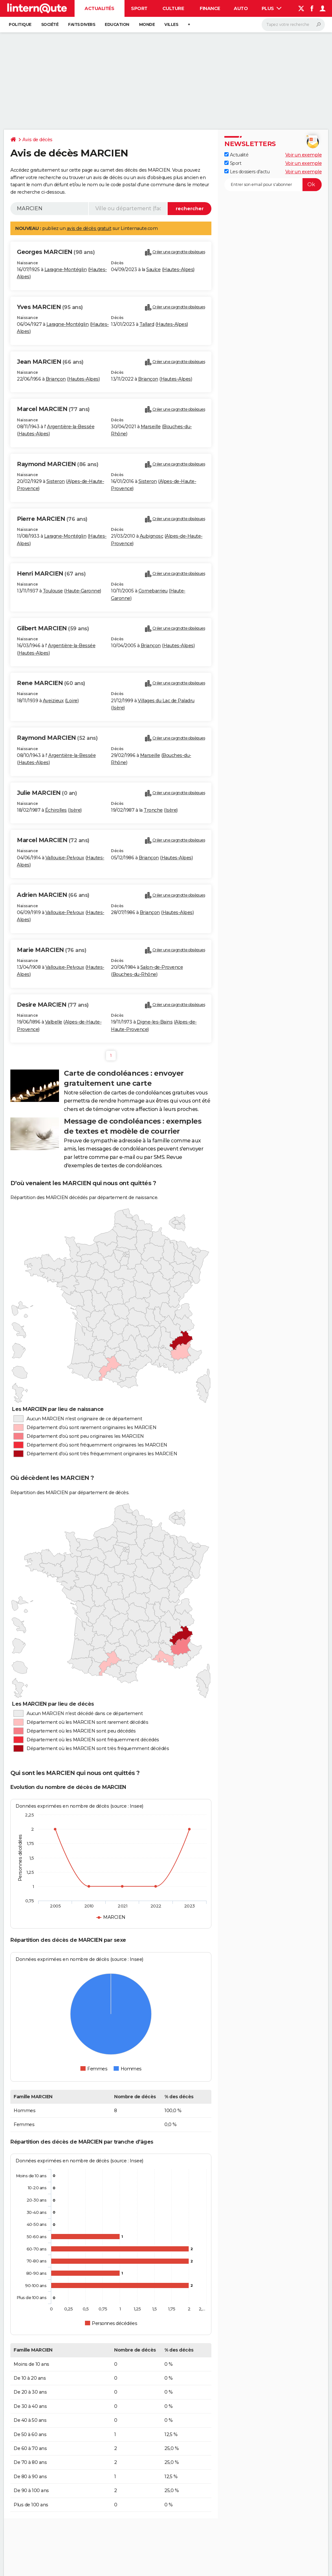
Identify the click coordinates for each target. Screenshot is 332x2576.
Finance (210, 8)
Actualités (99, 8)
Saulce (153, 269)
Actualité (236, 155)
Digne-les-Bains (155, 1022)
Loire (71, 701)
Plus (272, 8)
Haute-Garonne (82, 591)
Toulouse (53, 591)
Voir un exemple (303, 155)
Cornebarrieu (153, 591)
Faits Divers (81, 24)
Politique (20, 24)
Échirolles (56, 810)
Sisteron (55, 481)
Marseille (151, 426)
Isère (118, 708)
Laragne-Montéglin (65, 269)
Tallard (146, 324)
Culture (173, 8)
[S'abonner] (273, 184)
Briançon (56, 379)
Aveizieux (53, 701)
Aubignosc (151, 536)
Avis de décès (37, 140)
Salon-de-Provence (161, 967)
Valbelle (53, 1022)
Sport (139, 8)
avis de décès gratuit (89, 228)
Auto (241, 8)
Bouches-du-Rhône (134, 974)
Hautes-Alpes (178, 269)
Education (117, 24)
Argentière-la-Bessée (70, 426)
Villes (171, 24)
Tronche (153, 810)
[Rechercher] (293, 24)
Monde (147, 24)
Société (50, 24)
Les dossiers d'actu (246, 172)
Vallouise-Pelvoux (64, 858)
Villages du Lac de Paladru (166, 701)
